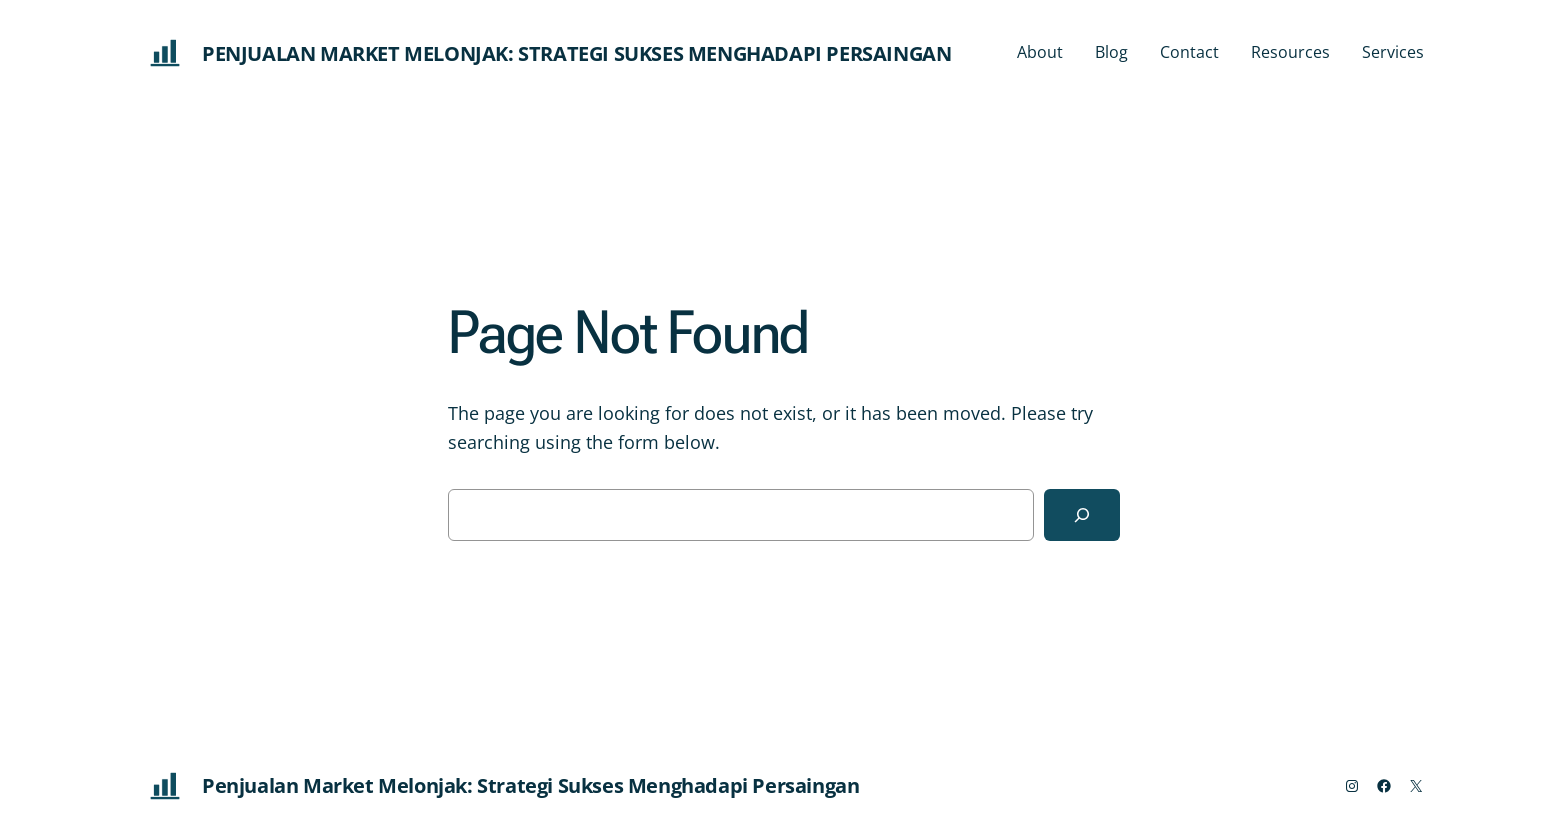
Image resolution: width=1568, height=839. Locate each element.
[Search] (1082, 515)
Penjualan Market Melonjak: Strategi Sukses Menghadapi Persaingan (576, 53)
